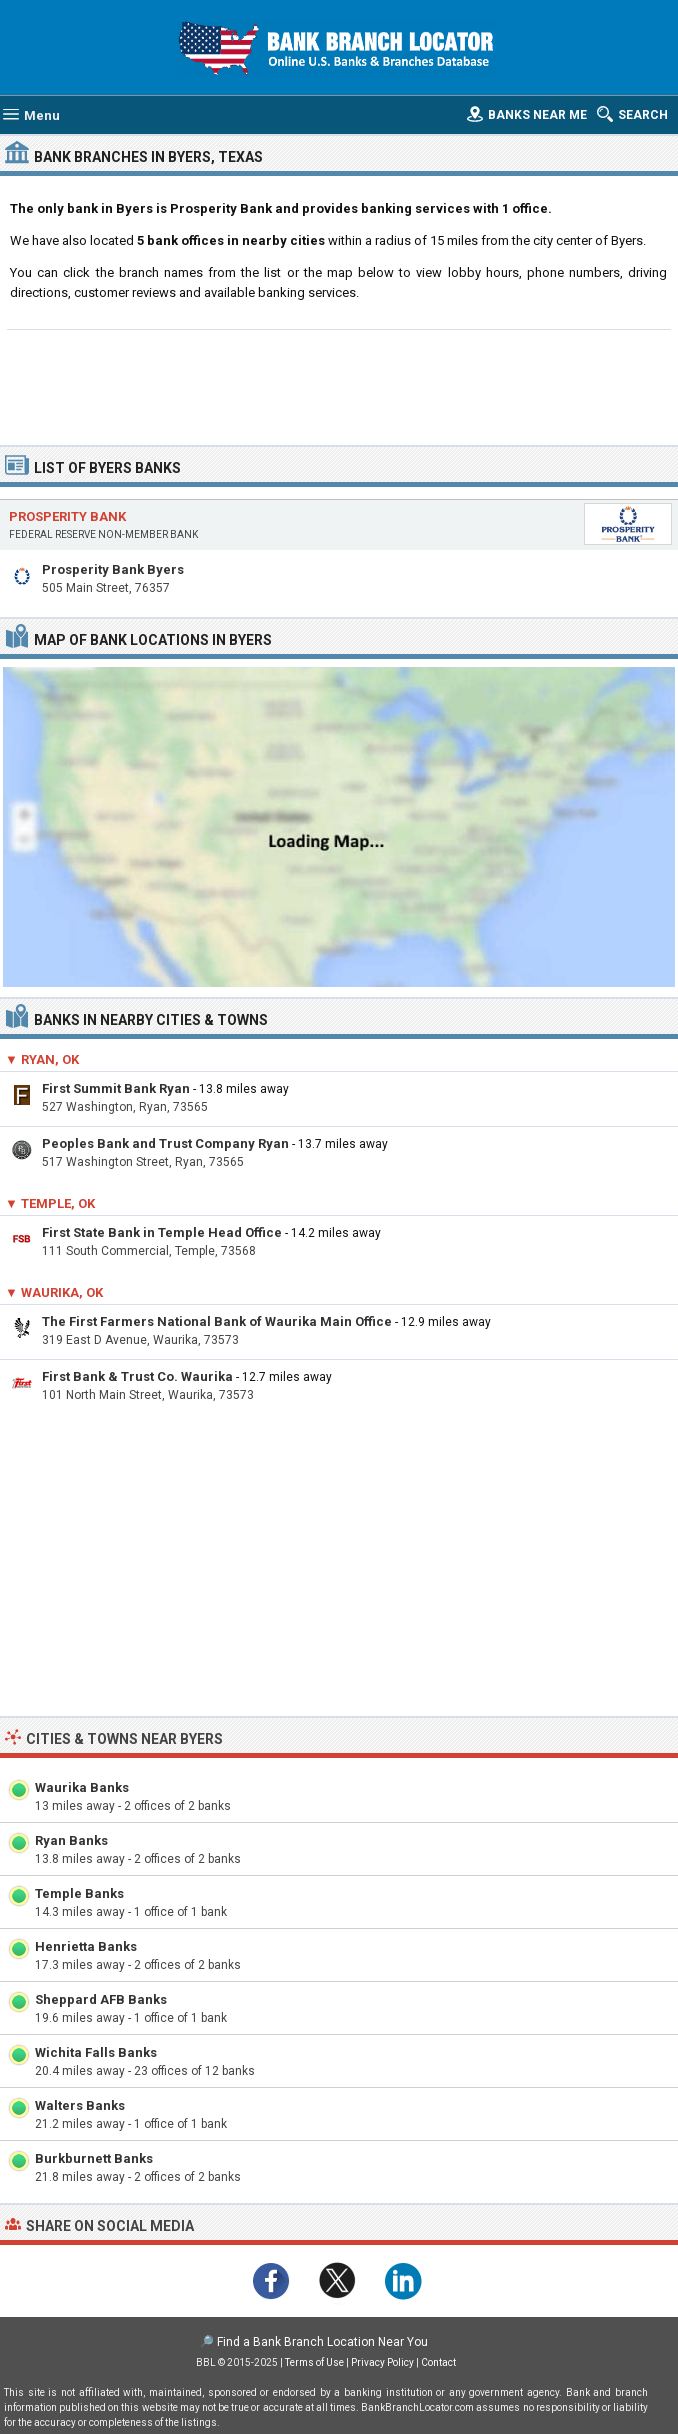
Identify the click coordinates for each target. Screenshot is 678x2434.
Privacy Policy (382, 2362)
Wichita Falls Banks (96, 2052)
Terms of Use (314, 2362)
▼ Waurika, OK (54, 1292)
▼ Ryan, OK (42, 1059)
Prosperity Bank (67, 516)
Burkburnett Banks (94, 2158)
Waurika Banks (82, 1787)
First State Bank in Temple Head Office (162, 1232)
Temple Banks (79, 1893)
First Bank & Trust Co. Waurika (137, 1376)
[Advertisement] (339, 385)
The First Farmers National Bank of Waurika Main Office (217, 1321)
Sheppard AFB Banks (101, 1999)
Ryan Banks (71, 1840)
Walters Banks (80, 2105)
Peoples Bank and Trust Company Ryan (165, 1143)
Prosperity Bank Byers (113, 569)
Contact (438, 2362)
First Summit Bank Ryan (116, 1088)
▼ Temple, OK (50, 1203)
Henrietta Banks (86, 1946)
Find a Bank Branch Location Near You (322, 2342)
